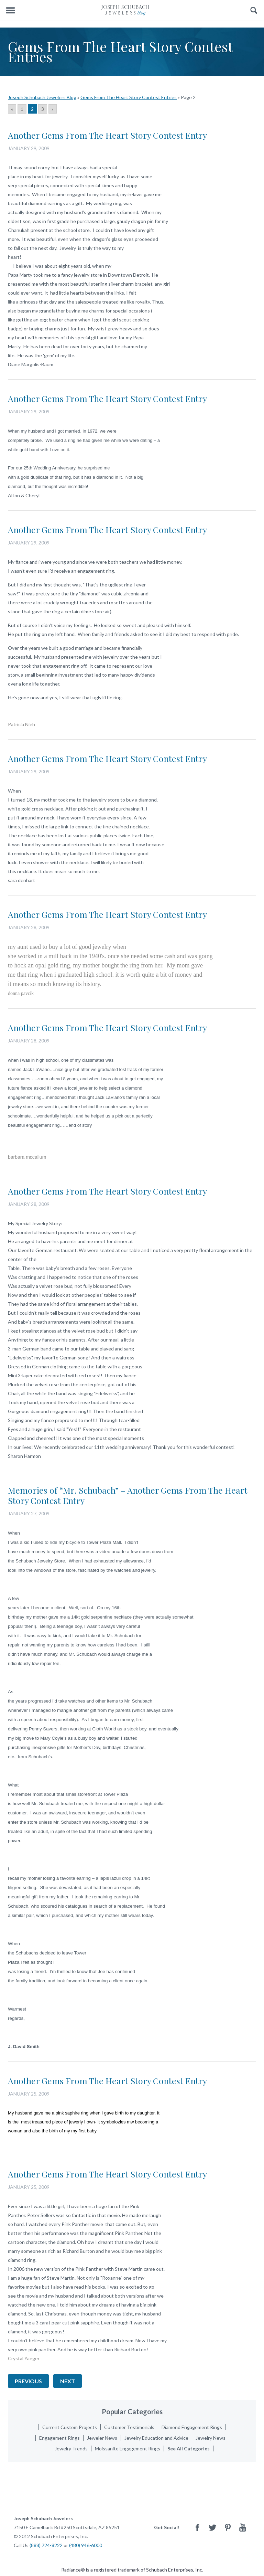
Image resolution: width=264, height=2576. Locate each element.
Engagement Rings (59, 2438)
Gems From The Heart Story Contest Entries (128, 97)
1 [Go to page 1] (22, 109)
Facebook (197, 2527)
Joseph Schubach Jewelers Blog (42, 97)
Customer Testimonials (129, 2427)
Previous (28, 2381)
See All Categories (188, 2448)
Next (67, 2381)
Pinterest (227, 2527)
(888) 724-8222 (46, 2545)
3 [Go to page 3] (42, 109)
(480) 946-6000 (85, 2545)
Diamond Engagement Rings (192, 2427)
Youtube (242, 2527)
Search (253, 10)
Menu (10, 10)
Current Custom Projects (69, 2427)
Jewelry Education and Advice (156, 2438)
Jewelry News (211, 2438)
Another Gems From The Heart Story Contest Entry (107, 135)
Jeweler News (102, 2438)
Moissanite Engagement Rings (127, 2448)
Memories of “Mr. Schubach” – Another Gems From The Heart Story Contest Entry (128, 1495)
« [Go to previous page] (12, 109)
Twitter (212, 2527)
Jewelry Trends (71, 2448)
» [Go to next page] (53, 109)
